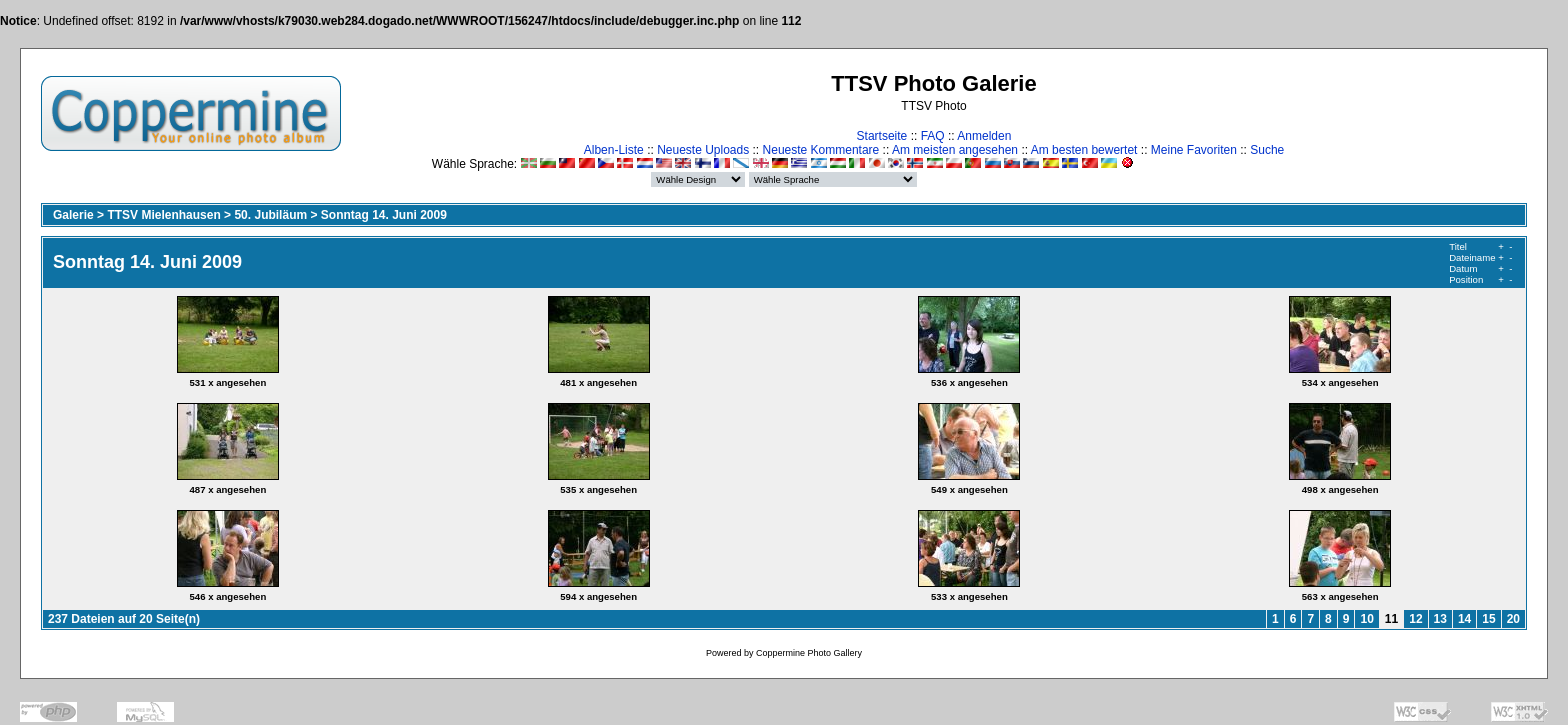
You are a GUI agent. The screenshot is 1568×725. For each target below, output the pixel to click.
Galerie (73, 215)
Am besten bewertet (1084, 150)
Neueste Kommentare (821, 150)
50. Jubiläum (270, 215)
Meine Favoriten (1194, 150)
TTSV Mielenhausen (163, 215)
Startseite (882, 136)
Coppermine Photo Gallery (809, 653)
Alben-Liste (614, 150)
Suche (1267, 150)
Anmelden (984, 136)
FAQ (933, 136)
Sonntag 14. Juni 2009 (384, 215)
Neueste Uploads (703, 150)
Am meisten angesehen (955, 150)
